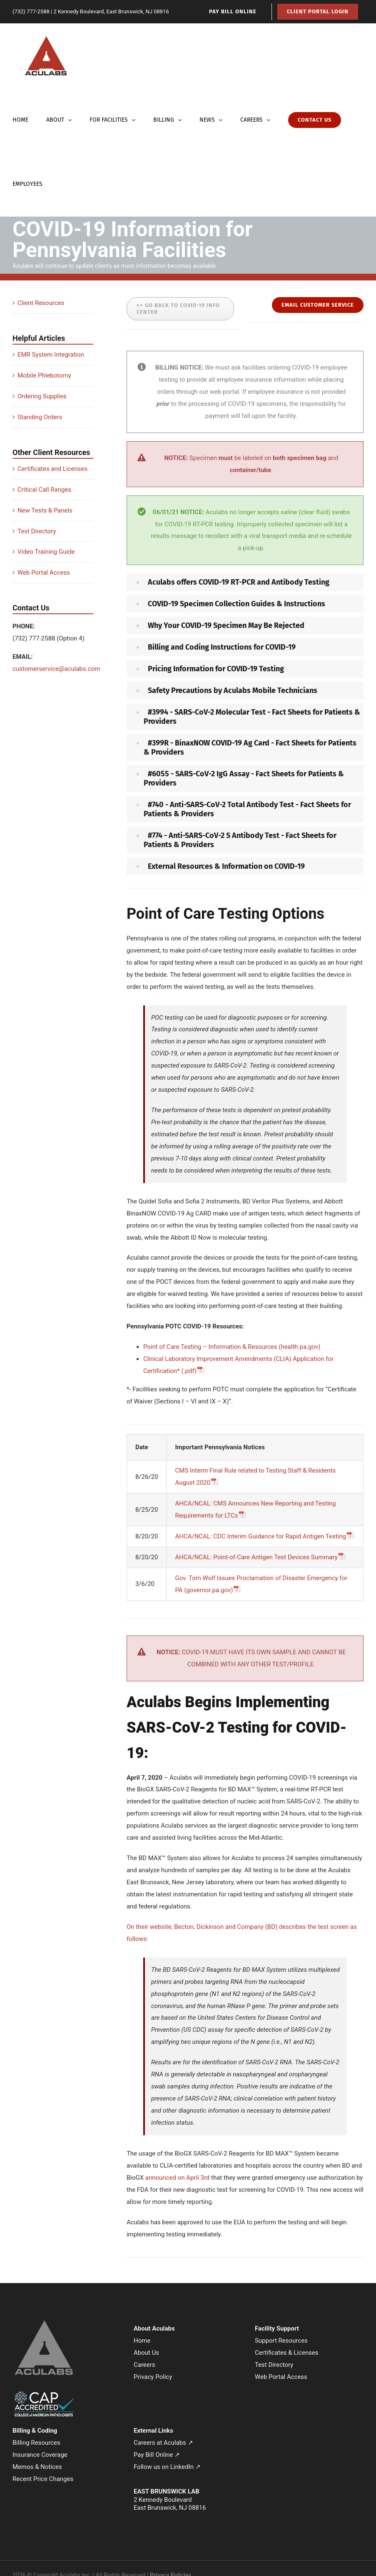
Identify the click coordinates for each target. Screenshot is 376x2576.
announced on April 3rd (177, 2177)
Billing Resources (36, 2442)
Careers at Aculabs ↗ (163, 2442)
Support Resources (281, 2340)
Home (142, 2340)
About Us (146, 2352)
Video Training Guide (46, 551)
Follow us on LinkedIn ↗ (167, 2467)
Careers (144, 2364)
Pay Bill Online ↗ (157, 2454)
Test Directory (36, 531)
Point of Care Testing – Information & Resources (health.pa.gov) (232, 1347)
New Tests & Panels (44, 510)
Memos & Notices (37, 2467)
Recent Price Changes (42, 2479)
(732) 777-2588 (31, 11)
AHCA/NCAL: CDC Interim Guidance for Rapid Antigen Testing (260, 1536)
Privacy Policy (153, 2377)
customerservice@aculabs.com (56, 669)
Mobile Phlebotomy (44, 375)
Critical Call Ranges (44, 489)
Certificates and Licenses (52, 469)
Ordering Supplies (42, 396)
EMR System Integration (50, 354)
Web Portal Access (43, 572)
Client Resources (40, 303)
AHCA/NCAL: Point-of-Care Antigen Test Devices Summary (256, 1557)
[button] (245, 582)
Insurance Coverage (39, 2454)
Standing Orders (39, 417)
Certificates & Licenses (287, 2352)
